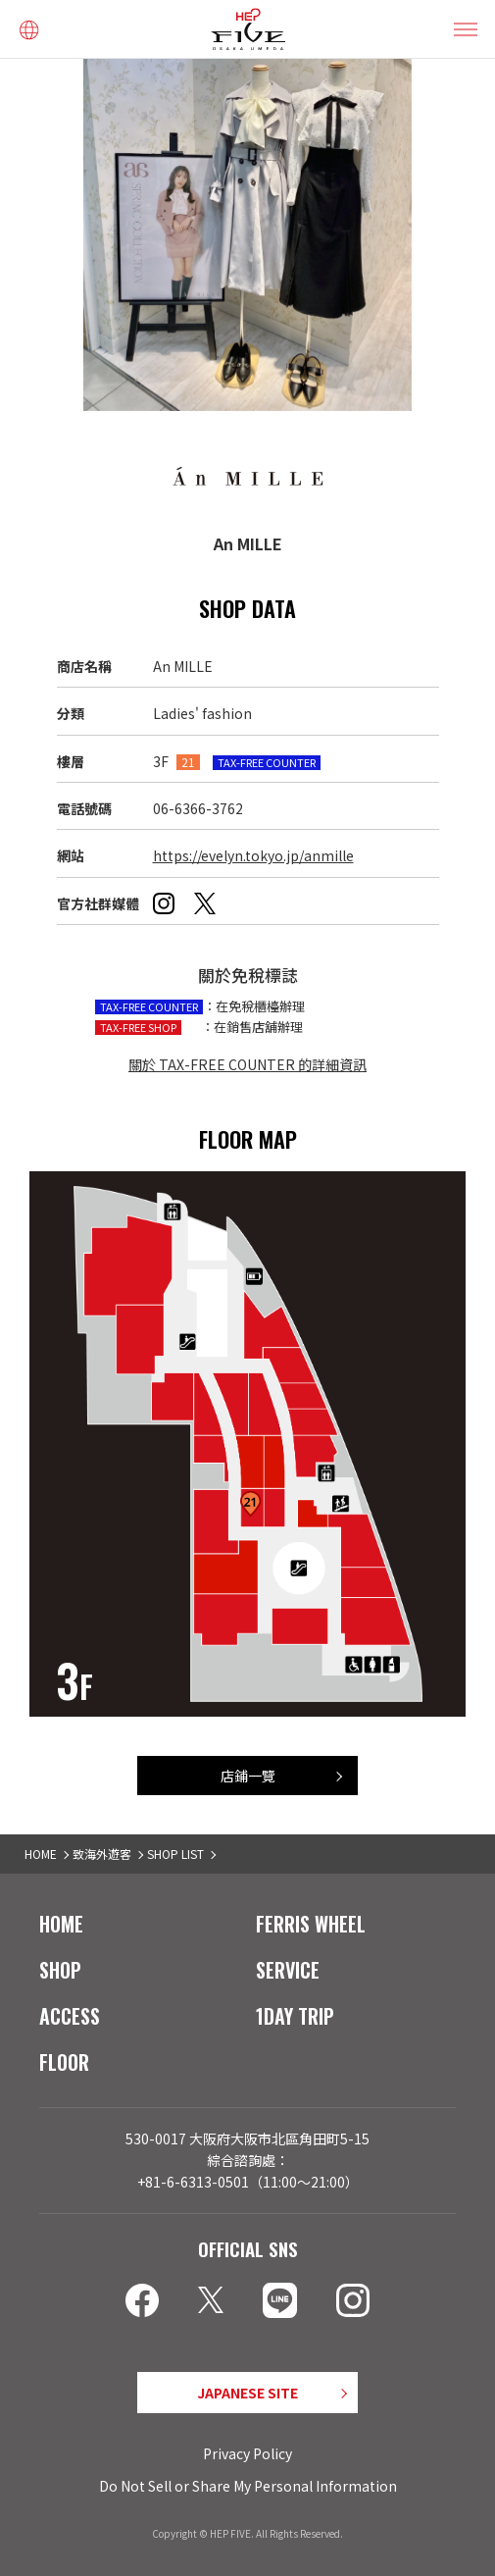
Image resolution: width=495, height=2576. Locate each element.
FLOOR (64, 2062)
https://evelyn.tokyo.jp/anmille (253, 855)
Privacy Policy (247, 2453)
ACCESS (69, 2016)
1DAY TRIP (295, 2016)
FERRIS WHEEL (311, 1923)
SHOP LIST (175, 1853)
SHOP (60, 1969)
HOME (41, 1853)
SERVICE (288, 1969)
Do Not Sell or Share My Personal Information (248, 2486)
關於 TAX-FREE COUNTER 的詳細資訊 (247, 1064)
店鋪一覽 (248, 1775)
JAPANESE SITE (247, 2392)
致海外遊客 (102, 1853)
